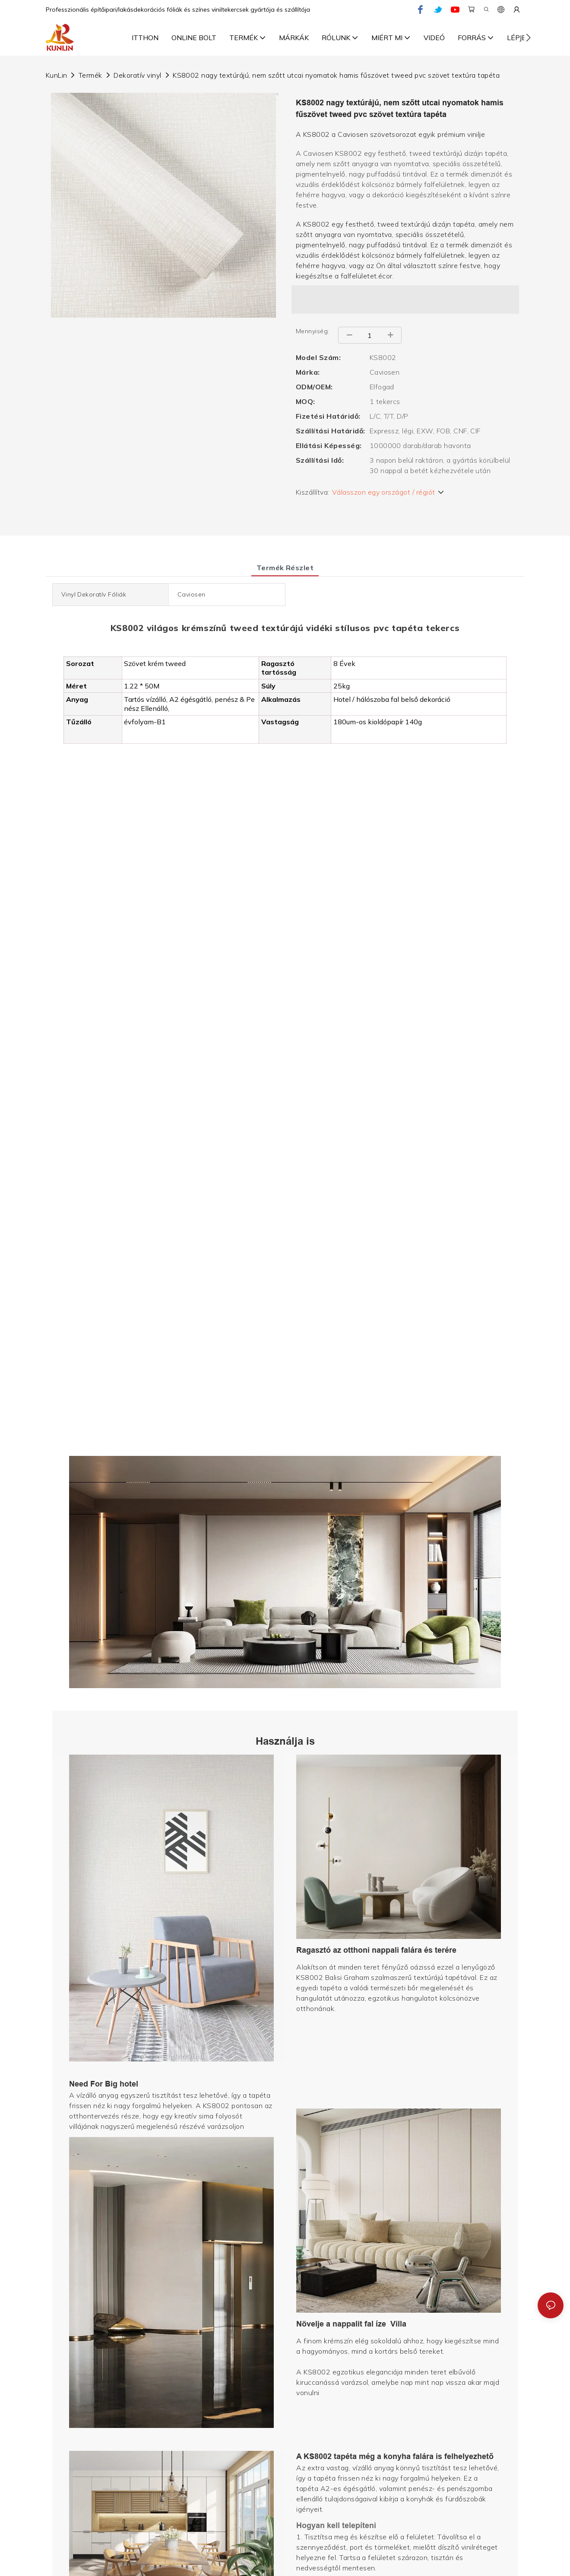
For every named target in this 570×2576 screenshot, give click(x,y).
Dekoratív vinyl (137, 75)
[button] (528, 37)
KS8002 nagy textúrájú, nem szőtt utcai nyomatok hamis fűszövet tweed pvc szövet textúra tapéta (336, 75)
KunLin (56, 75)
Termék (90, 75)
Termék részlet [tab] (285, 567)
